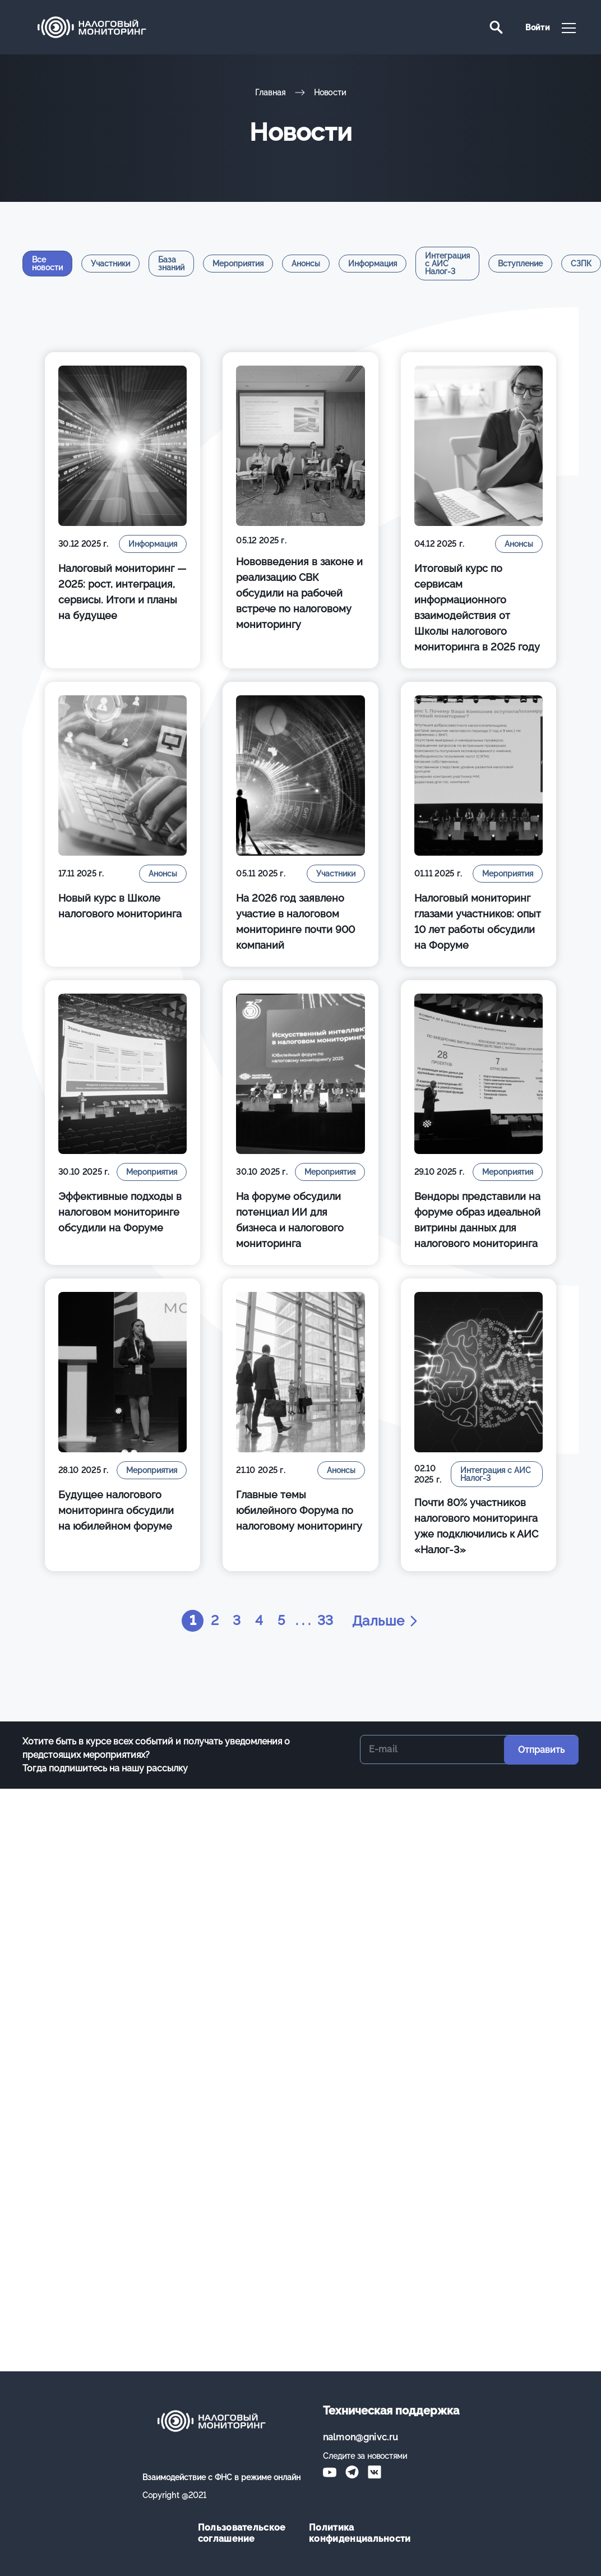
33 (326, 1621)
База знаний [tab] (171, 263)
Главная (270, 92)
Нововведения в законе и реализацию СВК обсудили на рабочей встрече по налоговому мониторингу (299, 593)
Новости (330, 92)
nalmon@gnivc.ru (361, 2437)
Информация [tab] (372, 263)
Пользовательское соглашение (242, 2533)
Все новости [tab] (47, 263)
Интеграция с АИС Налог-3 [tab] (447, 263)
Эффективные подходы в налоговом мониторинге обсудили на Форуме (120, 1212)
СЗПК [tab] (581, 263)
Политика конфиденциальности (356, 2533)
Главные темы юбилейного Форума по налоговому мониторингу (299, 1510)
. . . (303, 1621)
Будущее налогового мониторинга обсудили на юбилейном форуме (116, 1510)
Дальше (386, 1621)
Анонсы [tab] (306, 263)
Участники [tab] (110, 263)
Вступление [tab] (520, 263)
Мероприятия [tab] (237, 263)
